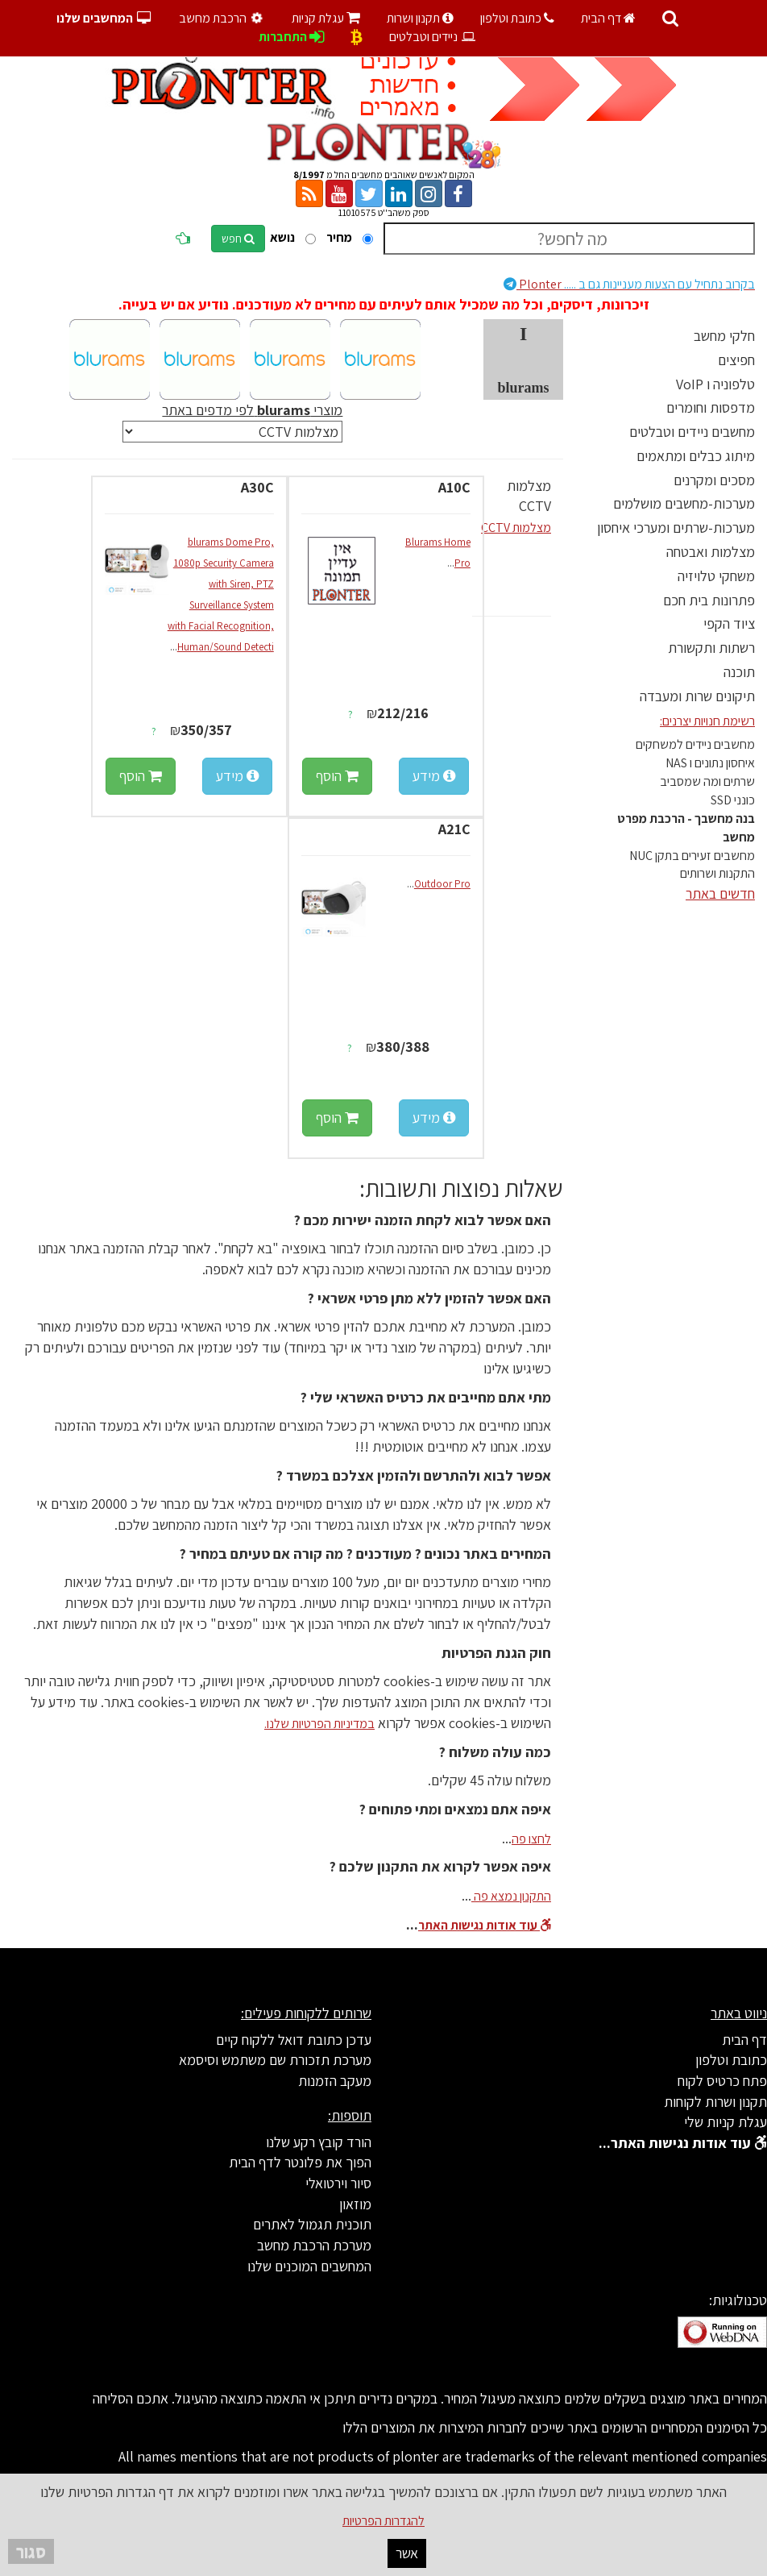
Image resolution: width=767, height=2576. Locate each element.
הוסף (337, 776)
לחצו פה (531, 1838)
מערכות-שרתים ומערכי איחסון (676, 527)
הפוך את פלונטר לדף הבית (300, 2162)
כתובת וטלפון (517, 18)
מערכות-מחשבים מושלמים (684, 503)
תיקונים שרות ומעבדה (697, 696)
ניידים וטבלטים (433, 36)
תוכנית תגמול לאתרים (312, 2224)
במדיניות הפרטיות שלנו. (319, 1723)
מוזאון (355, 2204)
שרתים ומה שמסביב (707, 781)
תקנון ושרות (420, 18)
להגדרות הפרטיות (383, 2520)
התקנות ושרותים (717, 873)
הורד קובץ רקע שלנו (318, 2142)
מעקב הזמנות (334, 2080)
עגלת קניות (326, 18)
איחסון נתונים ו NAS (710, 762)
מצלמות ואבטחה (710, 551)
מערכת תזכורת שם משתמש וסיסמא (275, 2059)
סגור (31, 2551)
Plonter (629, 284)
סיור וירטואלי (338, 2183)
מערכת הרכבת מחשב (314, 2245)
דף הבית (608, 18)
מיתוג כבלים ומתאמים (695, 456)
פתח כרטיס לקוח (722, 2080)
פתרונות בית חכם (709, 600)
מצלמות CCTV (516, 527)
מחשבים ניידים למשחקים (695, 744)
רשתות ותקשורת (711, 647)
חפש (238, 238)
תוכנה (739, 672)
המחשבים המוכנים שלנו (309, 2266)
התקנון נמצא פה (511, 1896)
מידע (434, 776)
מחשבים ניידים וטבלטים (692, 431)
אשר (407, 2553)
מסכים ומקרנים (714, 480)
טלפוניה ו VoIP (715, 384)
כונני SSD (733, 799)
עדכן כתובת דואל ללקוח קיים (293, 2039)
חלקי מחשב (724, 335)
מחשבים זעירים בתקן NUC (692, 855)
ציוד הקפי (729, 623)
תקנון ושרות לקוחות (715, 2101)
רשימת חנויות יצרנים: (707, 721)
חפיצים (736, 360)
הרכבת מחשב (223, 18)
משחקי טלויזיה (716, 576)
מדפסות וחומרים (710, 407)
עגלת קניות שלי (725, 2122)
